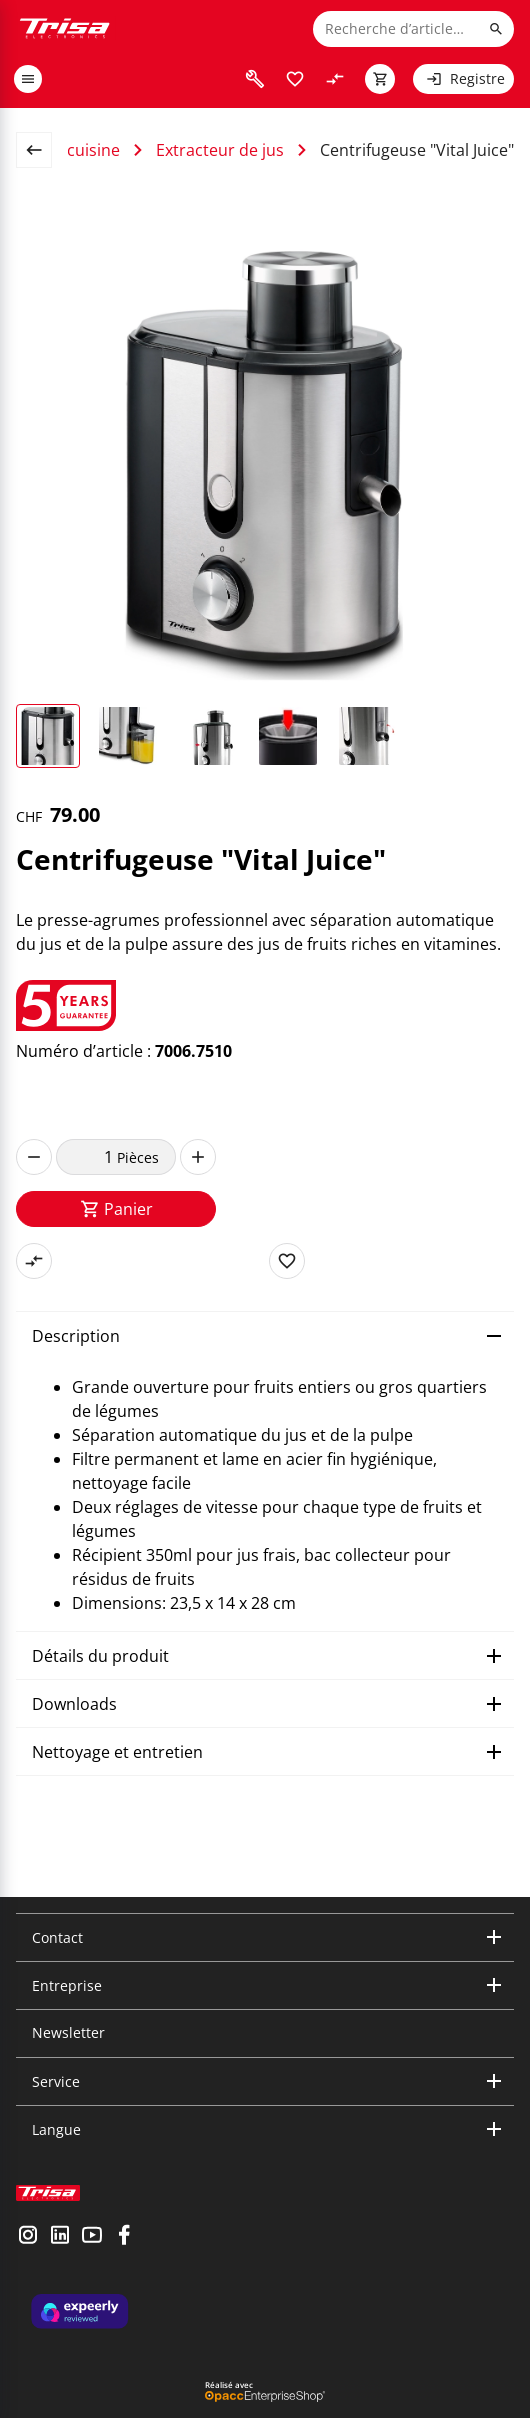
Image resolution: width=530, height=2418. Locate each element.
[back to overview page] (42, 150)
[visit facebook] (124, 2237)
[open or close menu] (28, 79)
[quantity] (86, 1157)
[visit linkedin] (60, 2237)
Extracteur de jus (220, 150)
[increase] (198, 1157)
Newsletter (68, 2032)
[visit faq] (255, 79)
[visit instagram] (28, 2237)
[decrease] (34, 1157)
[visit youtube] (92, 2237)
